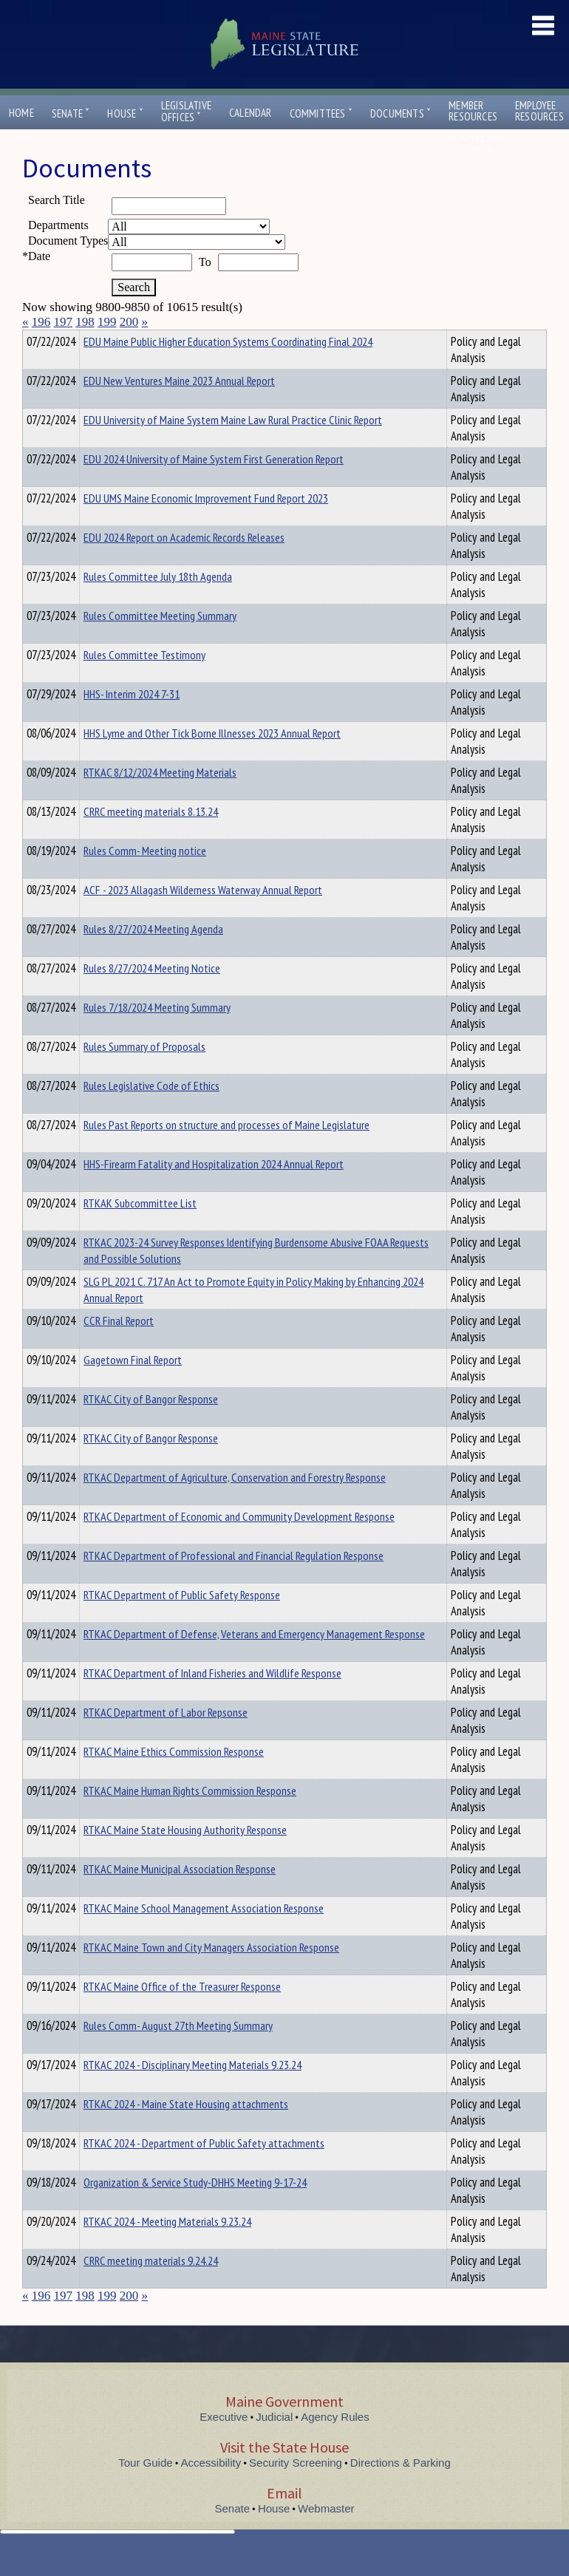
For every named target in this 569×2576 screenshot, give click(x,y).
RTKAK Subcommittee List (140, 1229)
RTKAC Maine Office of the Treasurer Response (182, 2013)
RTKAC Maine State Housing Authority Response (185, 1856)
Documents (400, 113)
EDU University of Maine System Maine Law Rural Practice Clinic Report (233, 446)
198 (85, 322)
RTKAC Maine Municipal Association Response (180, 1895)
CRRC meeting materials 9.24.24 (151, 2287)
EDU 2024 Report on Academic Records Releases (184, 564)
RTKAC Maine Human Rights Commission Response (190, 1817)
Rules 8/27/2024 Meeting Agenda (153, 955)
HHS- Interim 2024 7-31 (132, 720)
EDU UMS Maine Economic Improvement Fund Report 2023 (206, 525)
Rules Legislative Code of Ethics (151, 1112)
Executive (224, 2443)
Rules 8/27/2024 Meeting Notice (152, 995)
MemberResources (473, 111)
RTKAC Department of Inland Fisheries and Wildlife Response (212, 1699)
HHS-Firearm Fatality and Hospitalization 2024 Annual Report (214, 1190)
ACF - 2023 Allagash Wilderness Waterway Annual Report (203, 916)
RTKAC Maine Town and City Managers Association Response (211, 1974)
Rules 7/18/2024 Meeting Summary (157, 1034)
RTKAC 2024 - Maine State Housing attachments (186, 2130)
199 (107, 322)
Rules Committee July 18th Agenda (158, 603)
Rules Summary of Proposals (144, 1073)
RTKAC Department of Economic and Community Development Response (239, 1543)
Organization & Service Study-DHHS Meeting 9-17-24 (195, 2209)
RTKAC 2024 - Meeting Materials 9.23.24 (167, 2248)
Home (21, 112)
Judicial (274, 2443)
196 (41, 322)
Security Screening (295, 2489)
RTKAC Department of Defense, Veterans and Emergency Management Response (254, 1660)
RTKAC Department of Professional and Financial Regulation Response (234, 1582)
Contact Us (479, 143)
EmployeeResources (539, 111)
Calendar (250, 112)
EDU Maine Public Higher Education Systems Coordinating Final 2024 (228, 368)
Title (34, 339)
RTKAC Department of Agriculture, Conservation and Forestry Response (235, 1504)
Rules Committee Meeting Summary (160, 642)
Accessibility (211, 2489)
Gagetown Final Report (133, 1386)
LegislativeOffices (186, 111)
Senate (71, 113)
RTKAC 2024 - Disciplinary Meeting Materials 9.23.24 (192, 2091)
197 (63, 322)
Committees (321, 113)
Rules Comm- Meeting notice (145, 877)
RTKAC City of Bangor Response (151, 1425)
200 (129, 322)
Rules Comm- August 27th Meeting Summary (178, 2052)
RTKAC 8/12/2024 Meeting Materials (160, 799)
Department (107, 339)
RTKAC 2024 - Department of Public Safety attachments (204, 2169)
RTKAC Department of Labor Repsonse (166, 1739)
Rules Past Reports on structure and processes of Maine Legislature (226, 1151)
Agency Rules (335, 2443)
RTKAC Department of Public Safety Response (182, 1621)
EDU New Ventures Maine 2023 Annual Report (179, 407)
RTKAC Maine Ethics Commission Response (174, 1778)
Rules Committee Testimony (144, 681)
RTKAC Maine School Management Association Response (204, 1934)
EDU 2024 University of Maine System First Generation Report (214, 485)
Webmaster (326, 2535)
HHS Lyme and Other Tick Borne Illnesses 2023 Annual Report (212, 760)
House (125, 113)
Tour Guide (145, 2489)
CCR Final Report (119, 1347)
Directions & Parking (400, 2489)
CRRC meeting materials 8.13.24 (151, 838)
